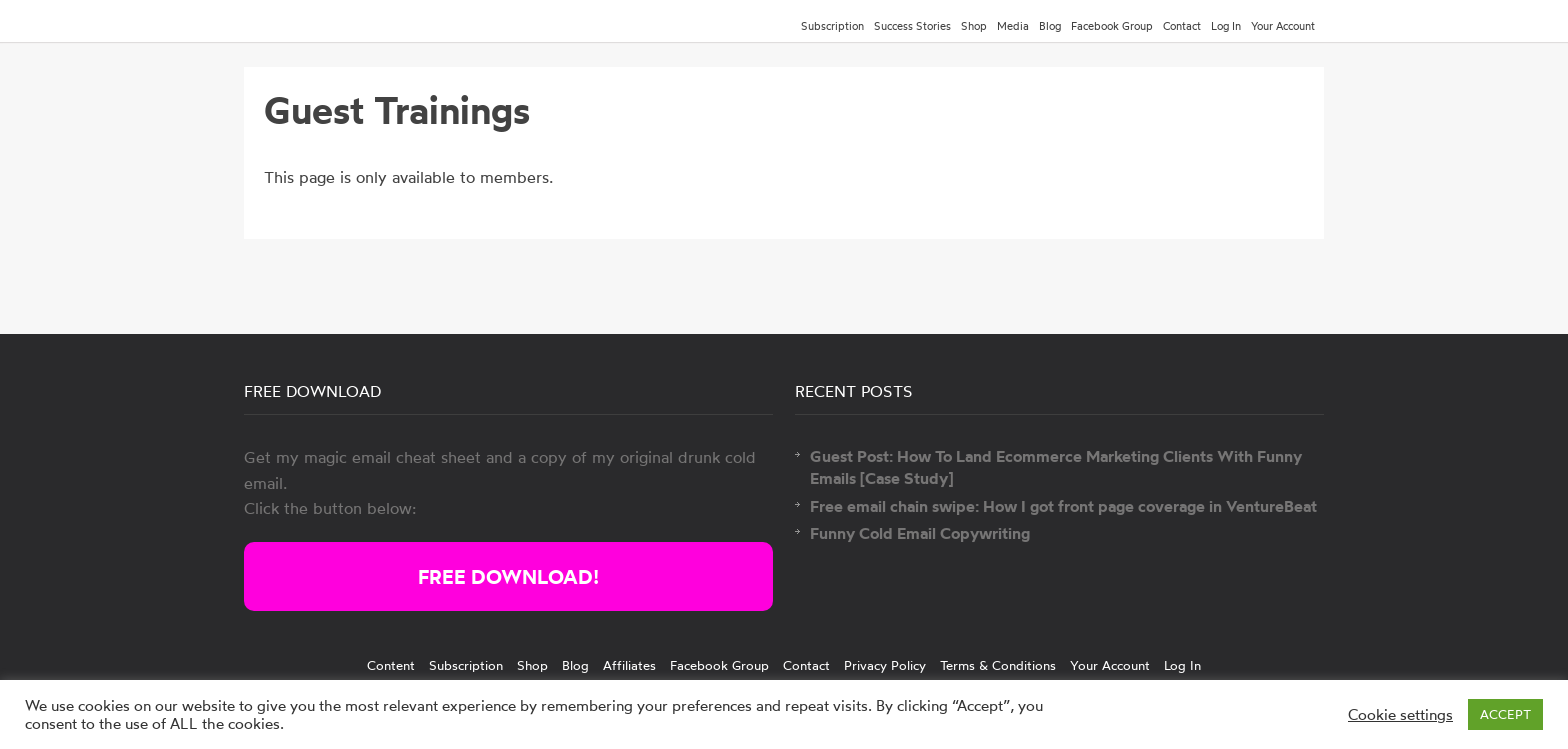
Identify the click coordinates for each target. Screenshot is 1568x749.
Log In (1226, 26)
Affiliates (629, 665)
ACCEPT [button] (1505, 714)
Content (391, 665)
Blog (1050, 26)
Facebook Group (1112, 26)
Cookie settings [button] (1400, 715)
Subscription (832, 26)
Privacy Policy (885, 665)
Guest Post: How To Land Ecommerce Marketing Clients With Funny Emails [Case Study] (1056, 467)
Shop (974, 26)
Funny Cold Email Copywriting (920, 533)
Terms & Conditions (998, 665)
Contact (1182, 26)
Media (1013, 26)
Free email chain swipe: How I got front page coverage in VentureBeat (1063, 506)
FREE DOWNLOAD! (508, 576)
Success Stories (912, 26)
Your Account (1283, 26)
